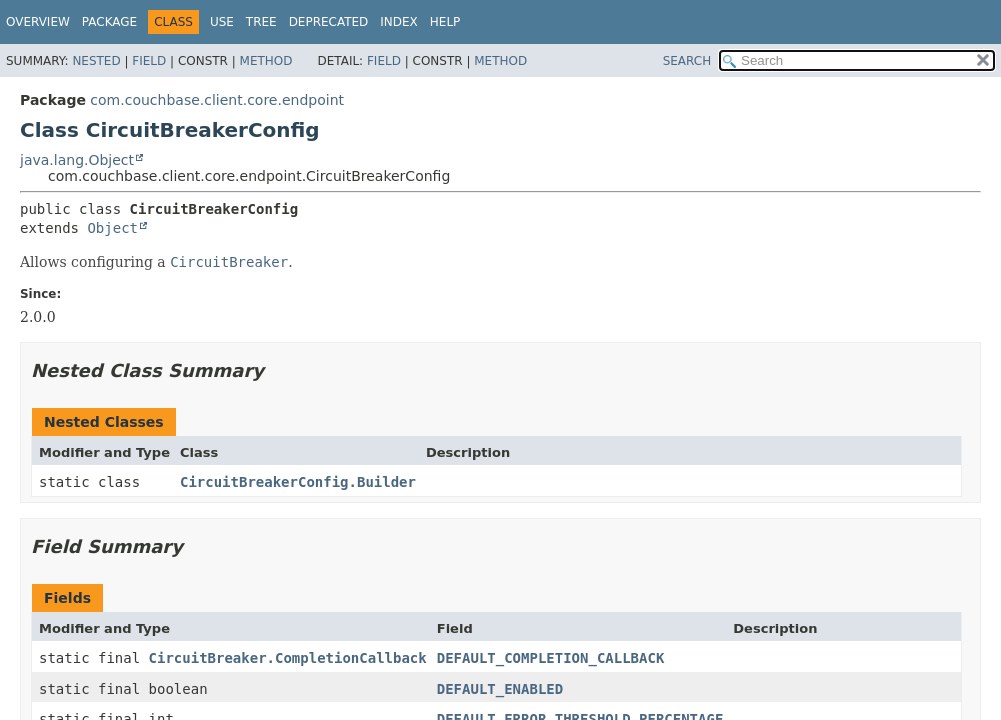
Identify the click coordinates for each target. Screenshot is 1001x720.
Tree (261, 22)
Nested (96, 61)
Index (399, 22)
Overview (38, 22)
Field (149, 61)
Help (445, 22)
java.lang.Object (77, 160)
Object (112, 228)
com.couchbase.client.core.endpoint (217, 100)
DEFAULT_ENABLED (500, 689)
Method (266, 61)
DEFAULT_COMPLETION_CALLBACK (551, 658)
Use (222, 22)
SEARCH (687, 61)
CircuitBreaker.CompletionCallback (288, 658)
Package (109, 22)
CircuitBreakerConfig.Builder (298, 482)
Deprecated (329, 22)
